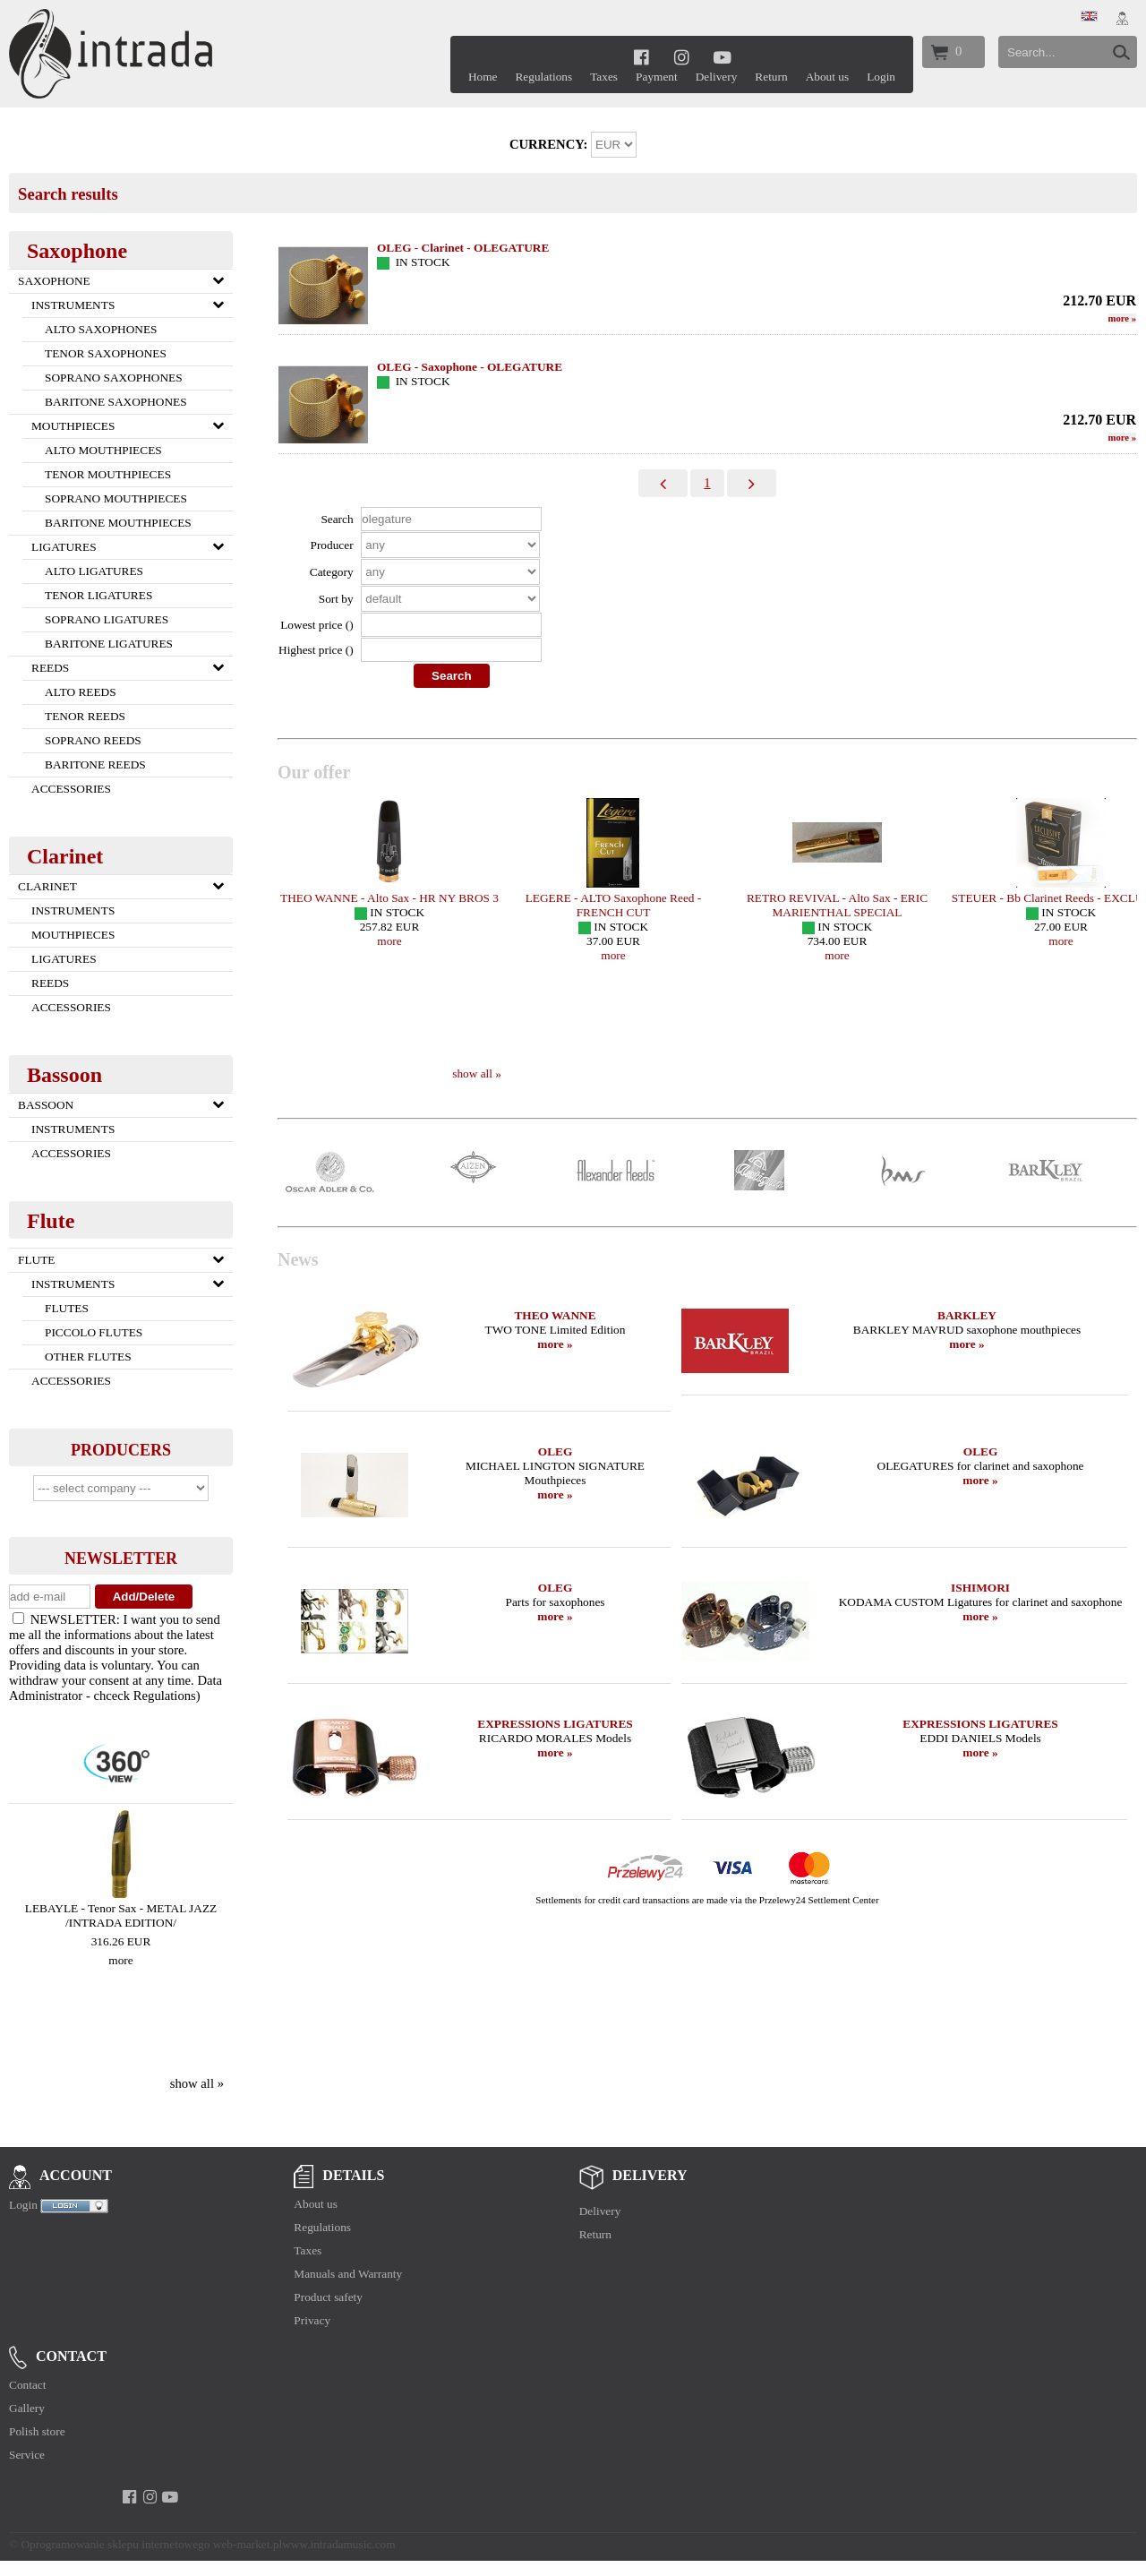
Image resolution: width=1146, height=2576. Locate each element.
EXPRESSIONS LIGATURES (554, 1723)
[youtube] (722, 56)
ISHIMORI (980, 1587)
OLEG (555, 1451)
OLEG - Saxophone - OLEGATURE (469, 367)
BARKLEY (966, 1315)
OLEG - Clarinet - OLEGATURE (463, 247)
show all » (197, 2083)
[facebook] (641, 56)
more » (554, 1344)
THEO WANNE (554, 1315)
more (120, 1960)
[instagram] (682, 56)
